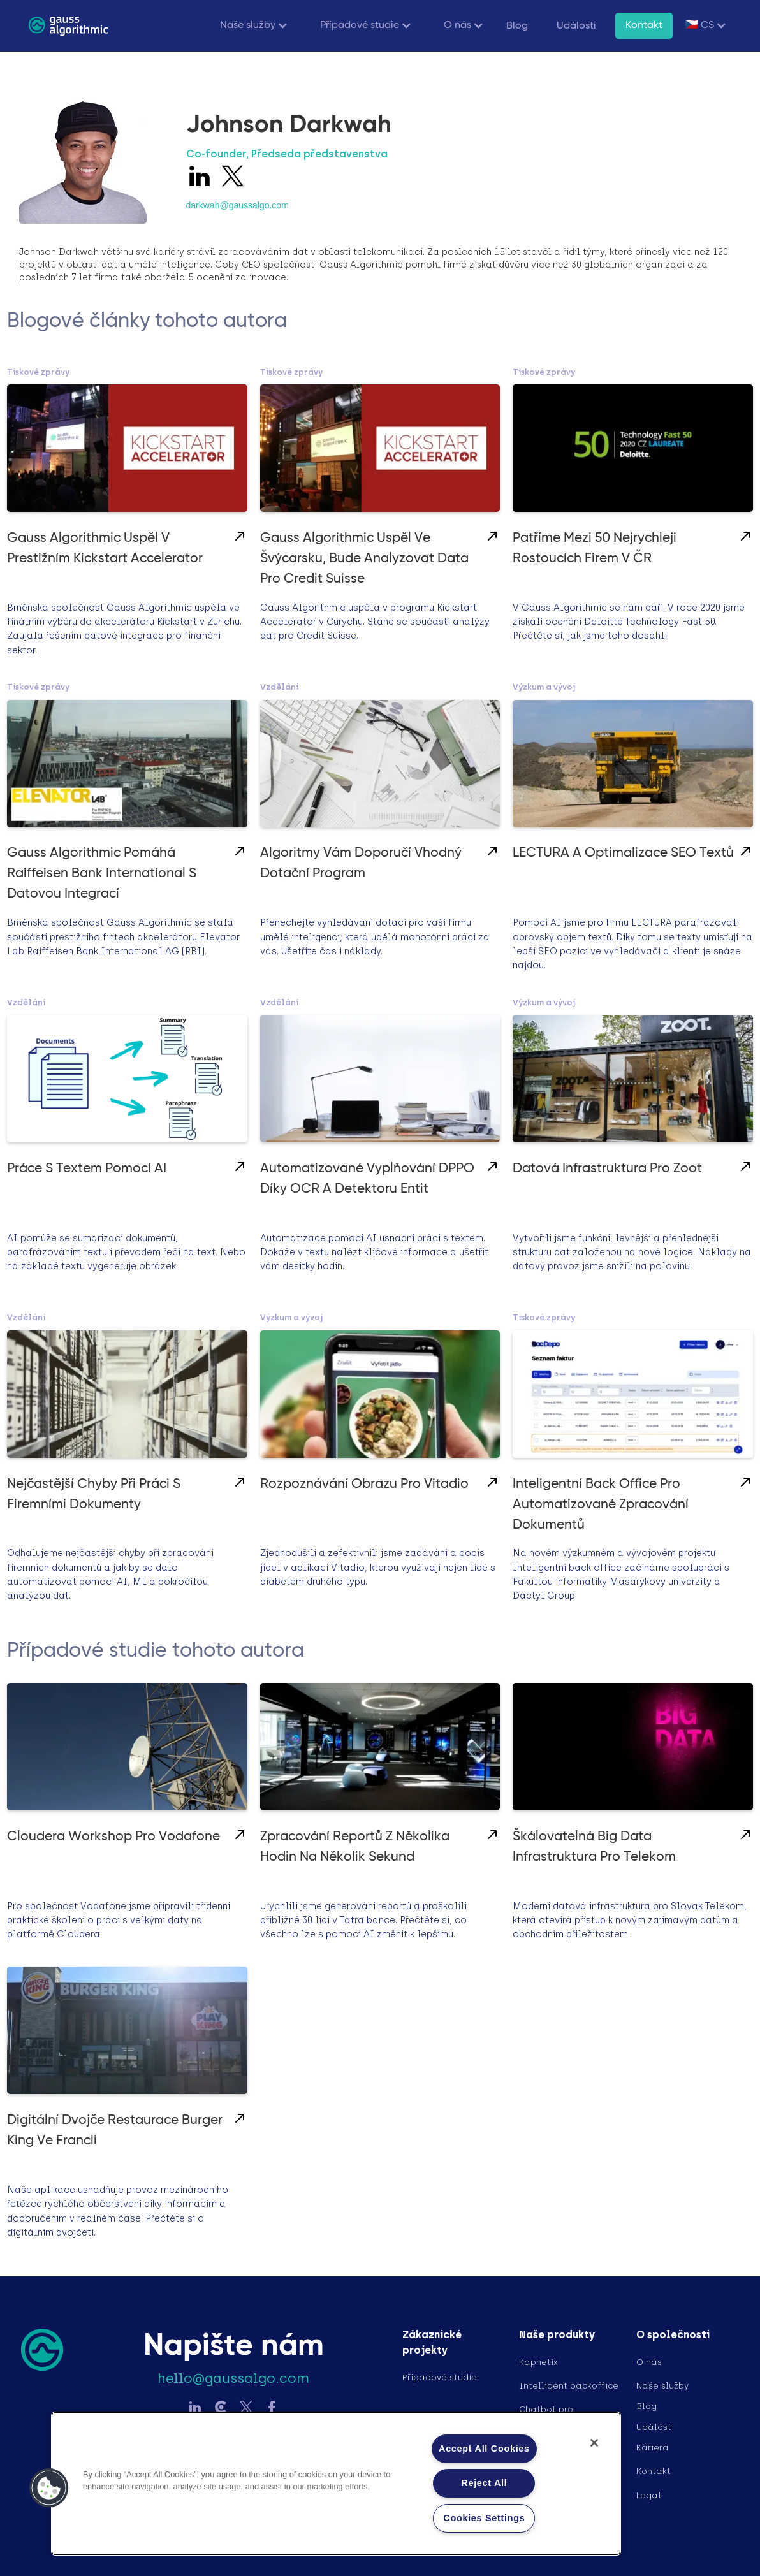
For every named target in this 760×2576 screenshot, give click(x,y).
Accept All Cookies (484, 2448)
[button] (251, 26)
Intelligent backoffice (568, 2385)
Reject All (484, 2483)
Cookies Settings (484, 2518)
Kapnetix (538, 2362)
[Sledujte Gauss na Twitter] (246, 2408)
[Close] (594, 2443)
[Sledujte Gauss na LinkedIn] (195, 2408)
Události (576, 26)
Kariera (652, 2447)
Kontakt (643, 25)
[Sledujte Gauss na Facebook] (271, 2408)
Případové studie (439, 2377)
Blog (517, 26)
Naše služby (662, 2385)
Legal (648, 2495)
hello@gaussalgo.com (233, 2378)
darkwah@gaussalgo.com (237, 205)
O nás (649, 2362)
